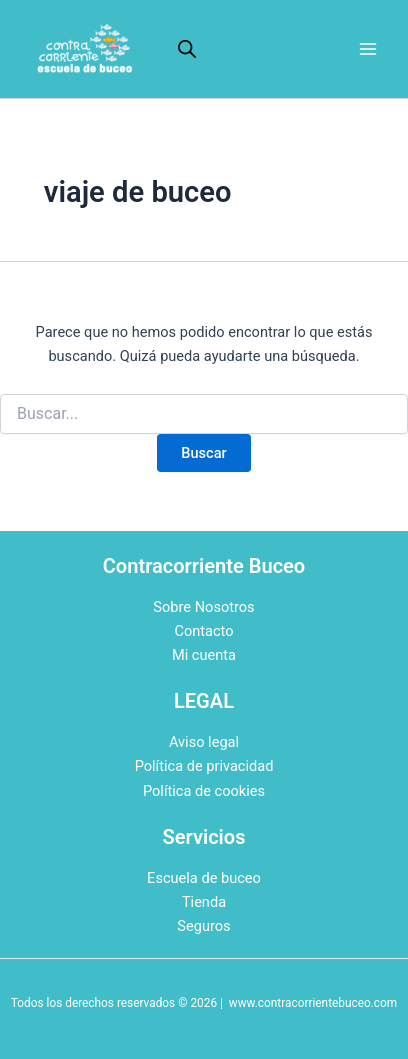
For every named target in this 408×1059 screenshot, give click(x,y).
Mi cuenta (204, 655)
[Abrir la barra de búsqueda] (187, 49)
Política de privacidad (204, 766)
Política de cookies (204, 791)
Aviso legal (204, 742)
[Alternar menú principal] (368, 49)
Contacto (203, 631)
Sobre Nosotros (203, 607)
